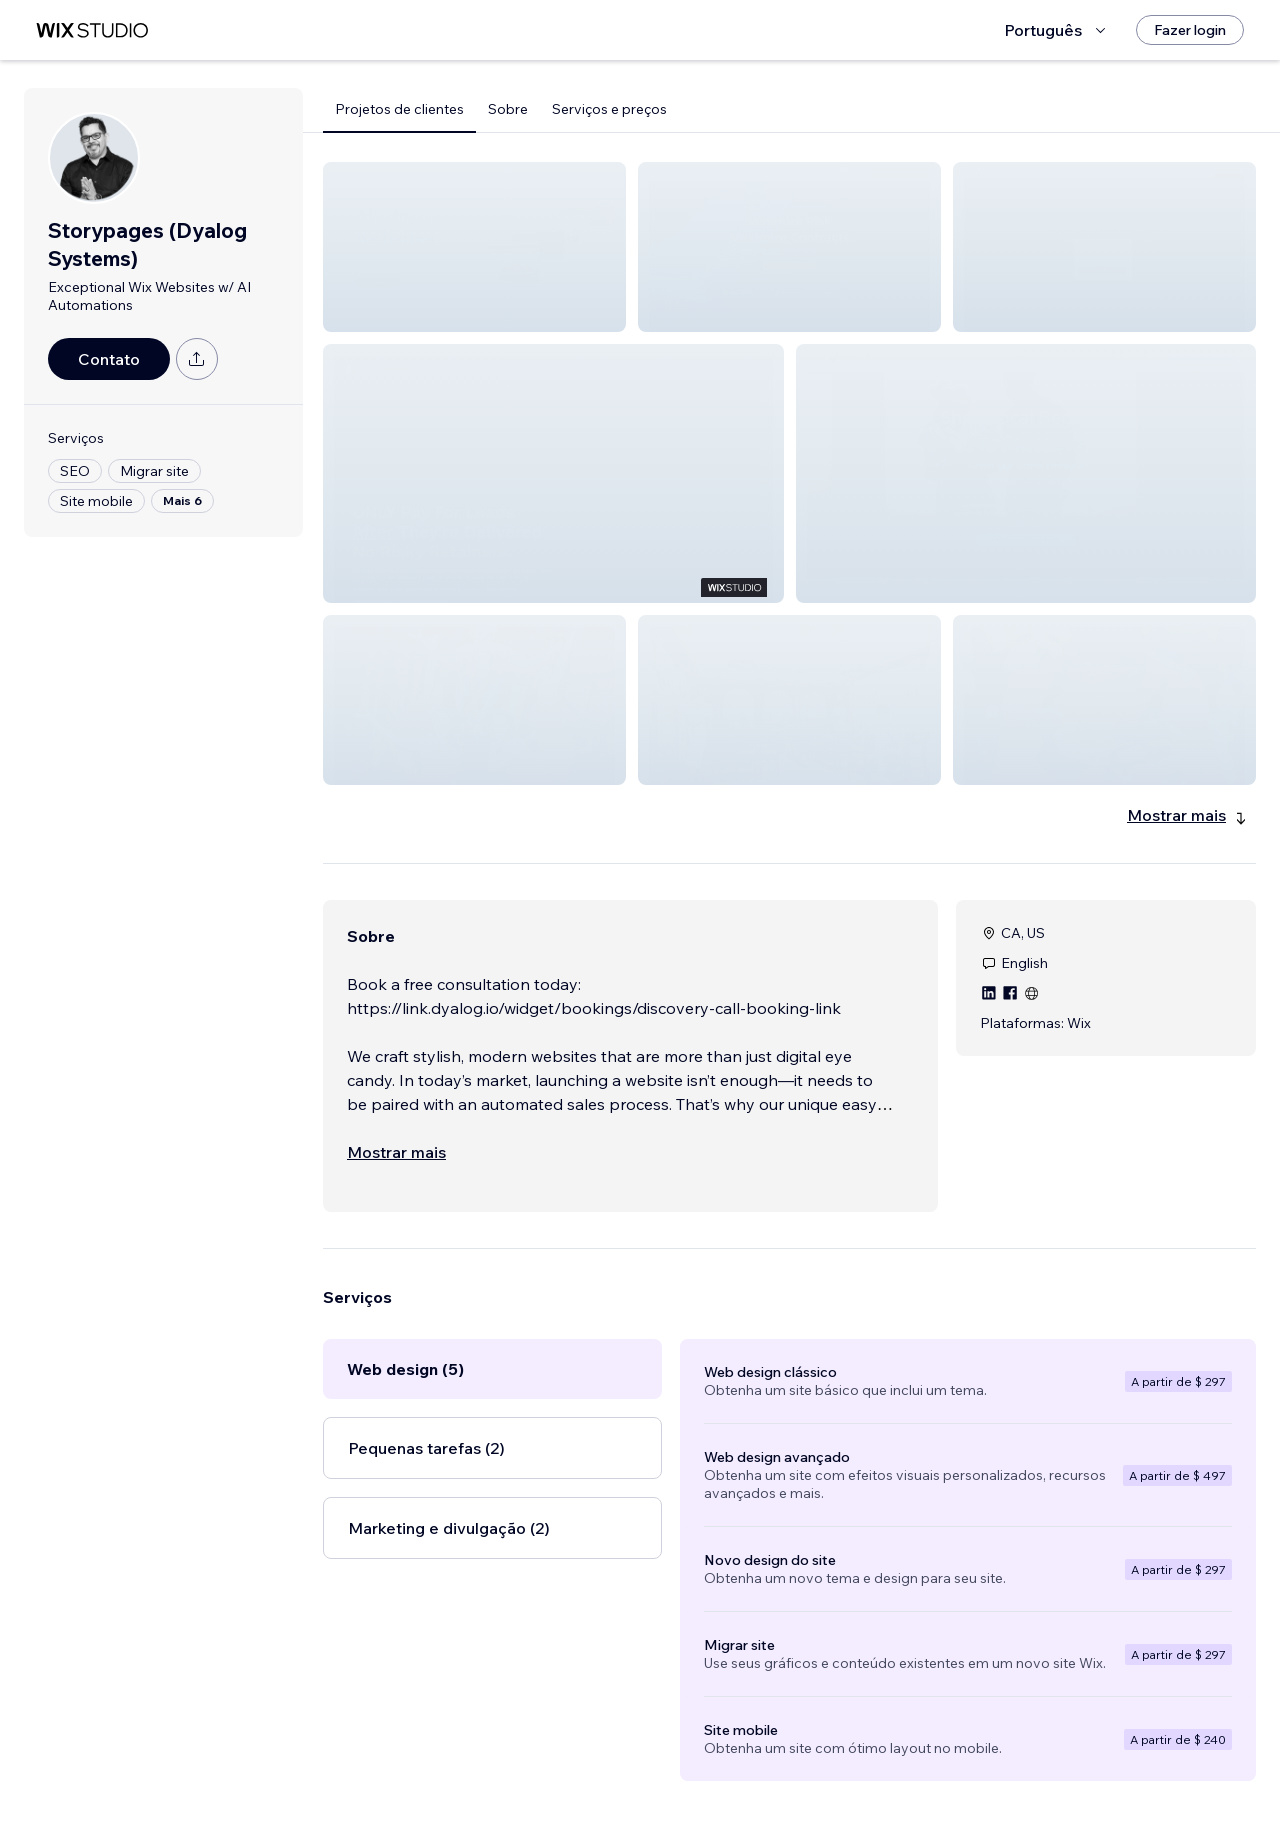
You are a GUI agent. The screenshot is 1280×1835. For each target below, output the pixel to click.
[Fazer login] (1190, 30)
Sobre (508, 109)
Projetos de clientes (399, 109)
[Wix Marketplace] (92, 30)
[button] (474, 247)
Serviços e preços (609, 109)
